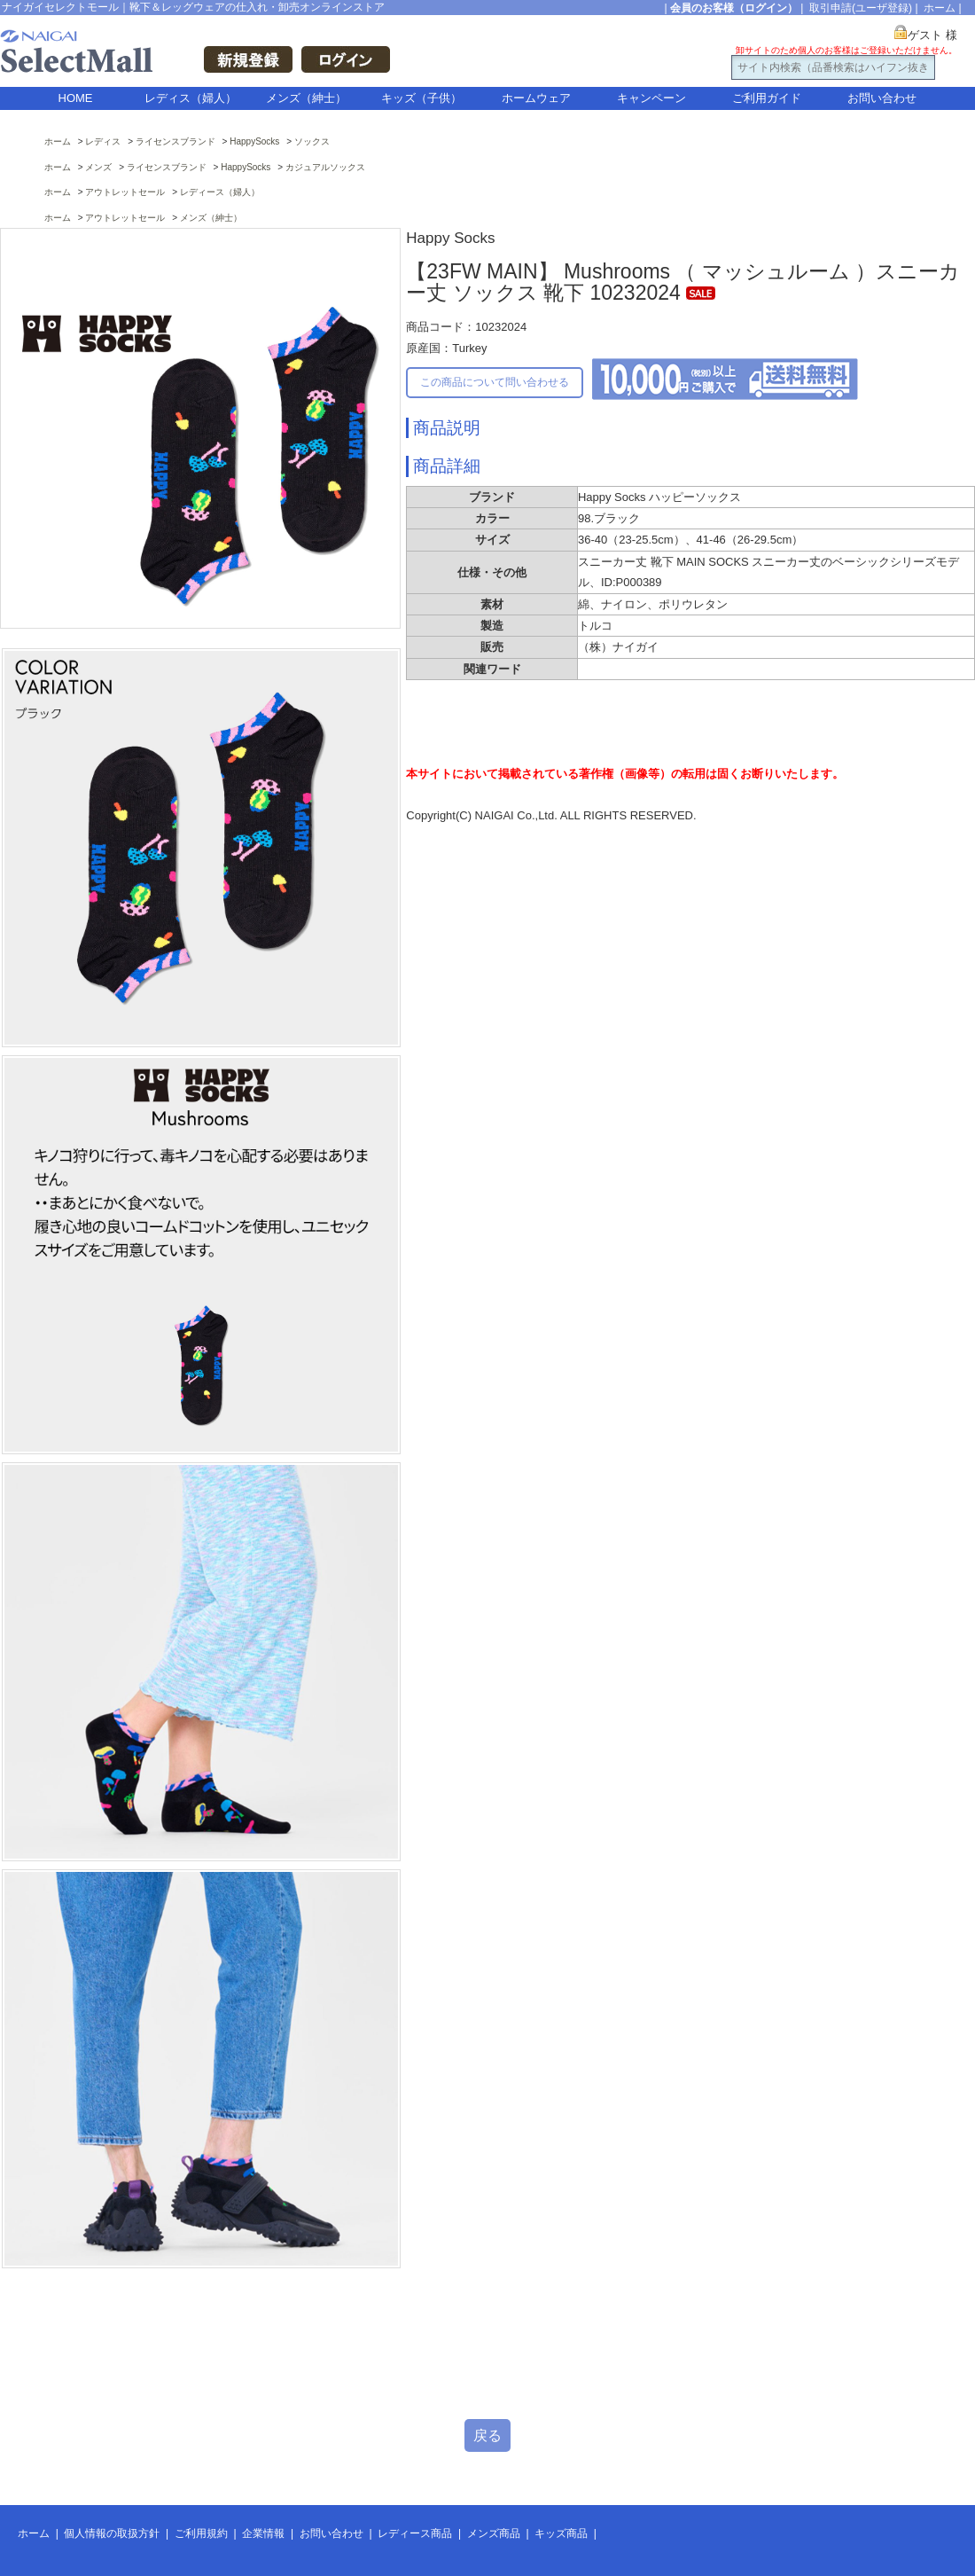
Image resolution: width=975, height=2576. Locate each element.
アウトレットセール (125, 192)
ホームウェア (536, 98)
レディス (103, 141)
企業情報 (263, 2533)
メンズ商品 (493, 2533)
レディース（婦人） (220, 192)
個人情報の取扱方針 (112, 2533)
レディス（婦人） (190, 98)
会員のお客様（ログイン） (734, 8)
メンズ (98, 167)
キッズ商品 (561, 2533)
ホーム (940, 8)
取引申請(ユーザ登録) (860, 8)
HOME (75, 98)
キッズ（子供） (421, 98)
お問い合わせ (881, 98)
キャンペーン (651, 98)
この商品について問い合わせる (494, 382)
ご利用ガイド (766, 98)
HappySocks (254, 141)
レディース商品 (415, 2533)
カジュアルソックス (325, 167)
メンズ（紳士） (306, 98)
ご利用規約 (201, 2533)
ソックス (312, 141)
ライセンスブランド (175, 141)
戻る (487, 2435)
